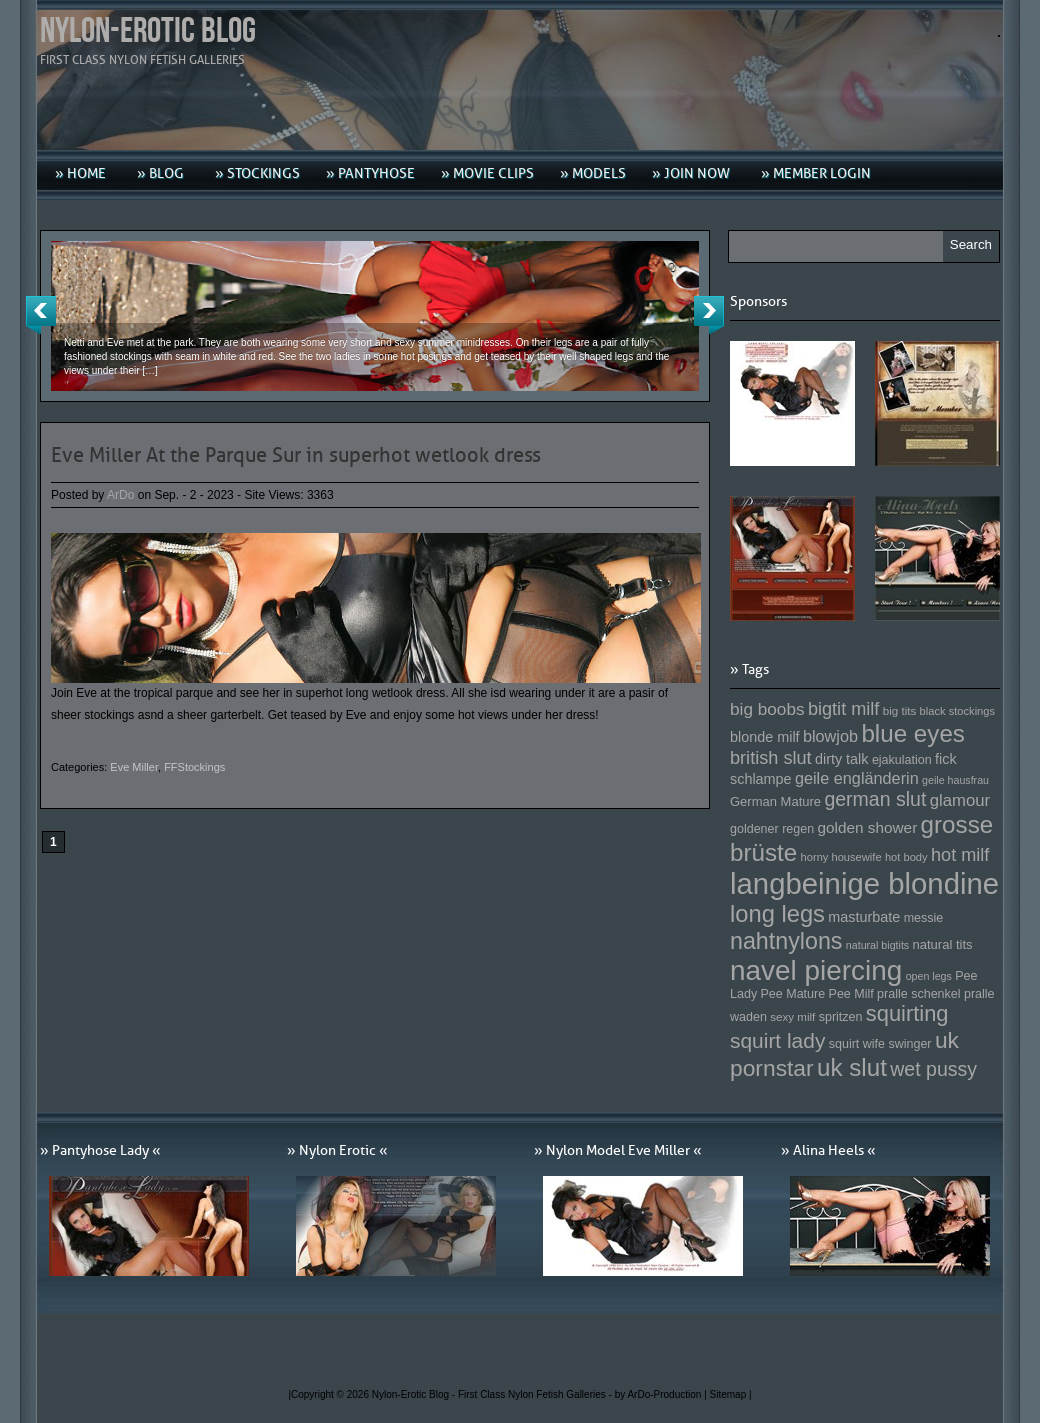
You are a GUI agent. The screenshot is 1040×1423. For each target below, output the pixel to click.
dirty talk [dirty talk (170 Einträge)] (842, 759)
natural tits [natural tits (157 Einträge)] (943, 944)
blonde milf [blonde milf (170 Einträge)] (765, 737)
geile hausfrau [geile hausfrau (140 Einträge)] (955, 780)
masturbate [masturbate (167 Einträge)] (864, 917)
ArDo (120, 495)
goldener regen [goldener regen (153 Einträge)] (772, 829)
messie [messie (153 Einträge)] (924, 918)
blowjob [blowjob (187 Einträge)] (830, 736)
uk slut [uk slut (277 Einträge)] (852, 1067)
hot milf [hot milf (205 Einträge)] (960, 855)
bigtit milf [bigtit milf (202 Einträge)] (844, 709)
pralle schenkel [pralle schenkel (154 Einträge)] (919, 994)
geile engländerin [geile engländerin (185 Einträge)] (857, 778)
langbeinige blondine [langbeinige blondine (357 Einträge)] (864, 883)
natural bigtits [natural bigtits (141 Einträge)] (877, 945)
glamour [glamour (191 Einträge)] (960, 800)
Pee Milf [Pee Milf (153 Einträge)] (851, 994)
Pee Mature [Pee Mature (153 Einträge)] (792, 994)
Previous (41, 315)
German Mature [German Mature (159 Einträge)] (775, 801)
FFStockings (194, 767)
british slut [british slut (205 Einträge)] (771, 758)
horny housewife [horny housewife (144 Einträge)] (841, 857)
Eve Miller (134, 767)
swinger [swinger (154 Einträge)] (909, 1044)
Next (709, 315)
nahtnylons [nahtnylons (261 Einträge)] (786, 941)
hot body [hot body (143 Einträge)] (906, 857)
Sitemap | (731, 1394)
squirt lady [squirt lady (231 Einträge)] (777, 1040)
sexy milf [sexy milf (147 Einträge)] (792, 1016)
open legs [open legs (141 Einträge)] (929, 976)
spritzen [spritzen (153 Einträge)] (841, 1017)
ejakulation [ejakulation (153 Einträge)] (902, 760)
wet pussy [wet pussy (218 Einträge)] (933, 1069)
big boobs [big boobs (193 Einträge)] (767, 709)
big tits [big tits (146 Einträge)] (900, 710)
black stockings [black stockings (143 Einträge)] (957, 711)
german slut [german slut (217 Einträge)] (875, 799)
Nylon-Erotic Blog (148, 31)
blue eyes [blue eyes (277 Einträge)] (913, 733)
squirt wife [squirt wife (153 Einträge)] (857, 1044)
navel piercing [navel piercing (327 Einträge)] (816, 970)
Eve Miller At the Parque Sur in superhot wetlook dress (296, 455)
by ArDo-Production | (662, 1394)
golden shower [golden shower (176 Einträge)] (868, 827)
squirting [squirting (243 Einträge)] (907, 1013)
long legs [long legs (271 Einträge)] (777, 914)
